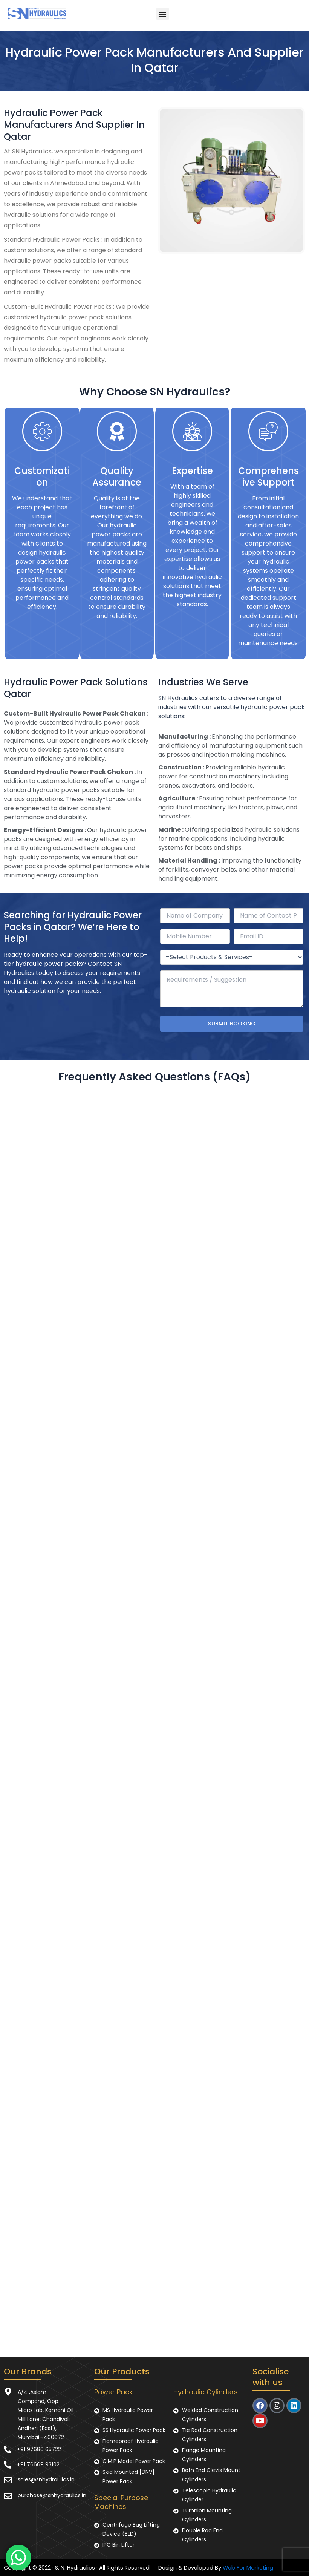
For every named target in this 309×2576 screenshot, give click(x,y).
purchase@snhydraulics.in (52, 2495)
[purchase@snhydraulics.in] (8, 2496)
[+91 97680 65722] (7, 2449)
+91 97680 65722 (39, 2449)
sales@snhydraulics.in (46, 2479)
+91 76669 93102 (38, 2464)
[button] (162, 14)
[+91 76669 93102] (7, 2465)
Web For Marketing (248, 2567)
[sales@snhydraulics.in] (8, 2480)
